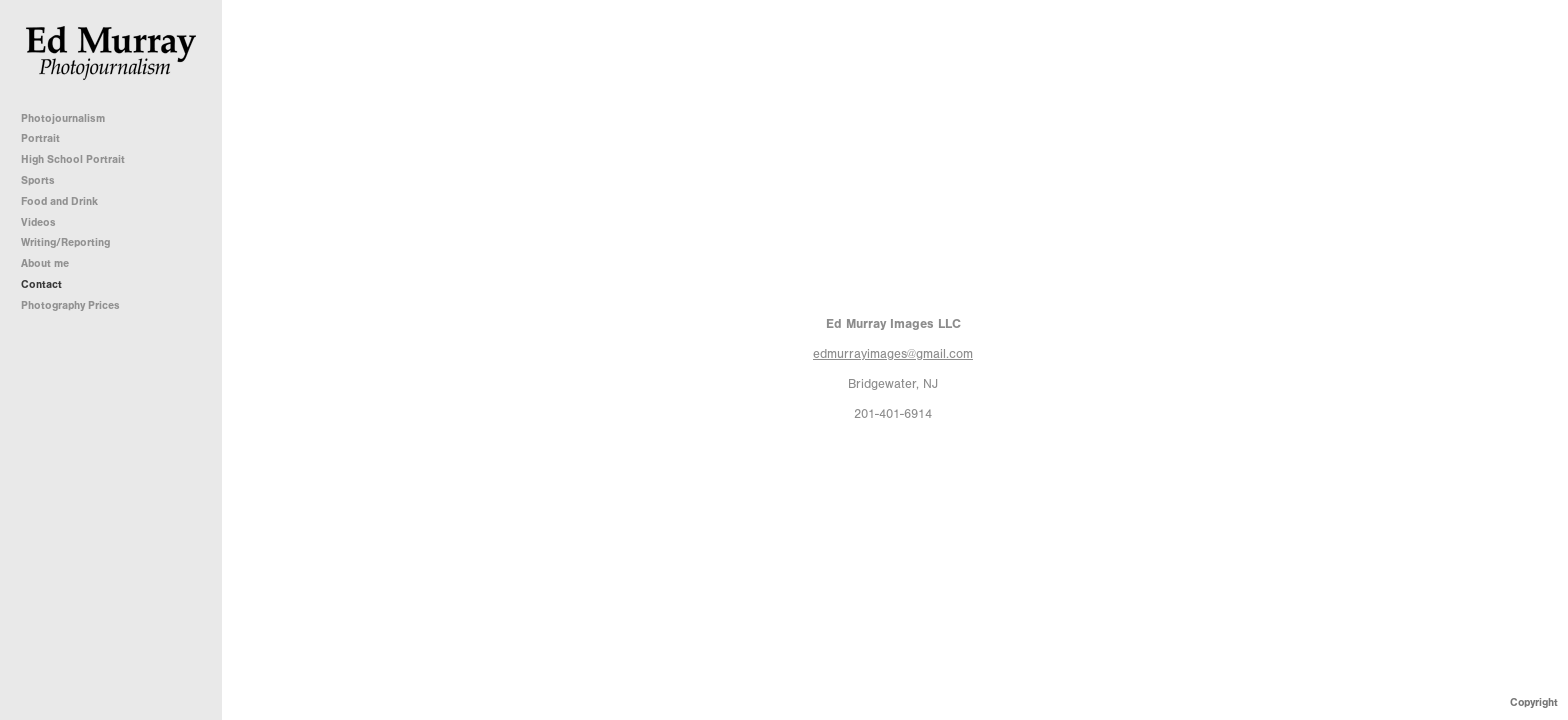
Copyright (1534, 702)
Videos (38, 222)
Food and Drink (59, 201)
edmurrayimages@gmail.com (893, 354)
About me (45, 263)
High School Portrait (73, 159)
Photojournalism (70, 118)
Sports (38, 180)
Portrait (40, 138)
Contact (41, 284)
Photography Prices (70, 305)
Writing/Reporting (72, 242)
